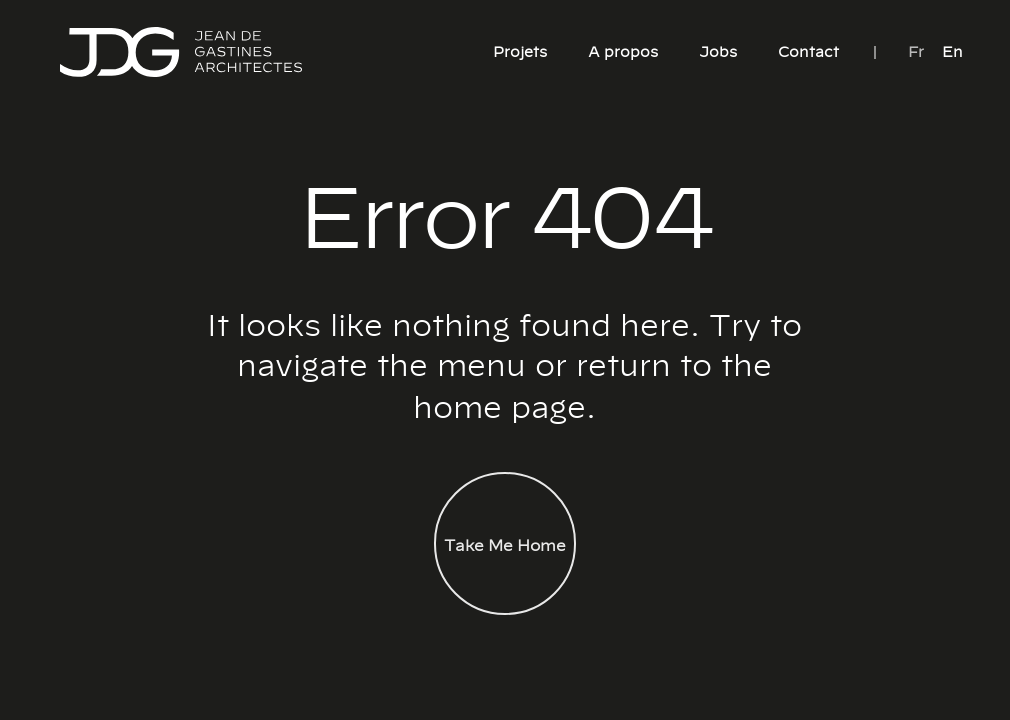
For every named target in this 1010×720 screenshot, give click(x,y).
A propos (623, 50)
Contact (808, 50)
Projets (520, 50)
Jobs (718, 50)
